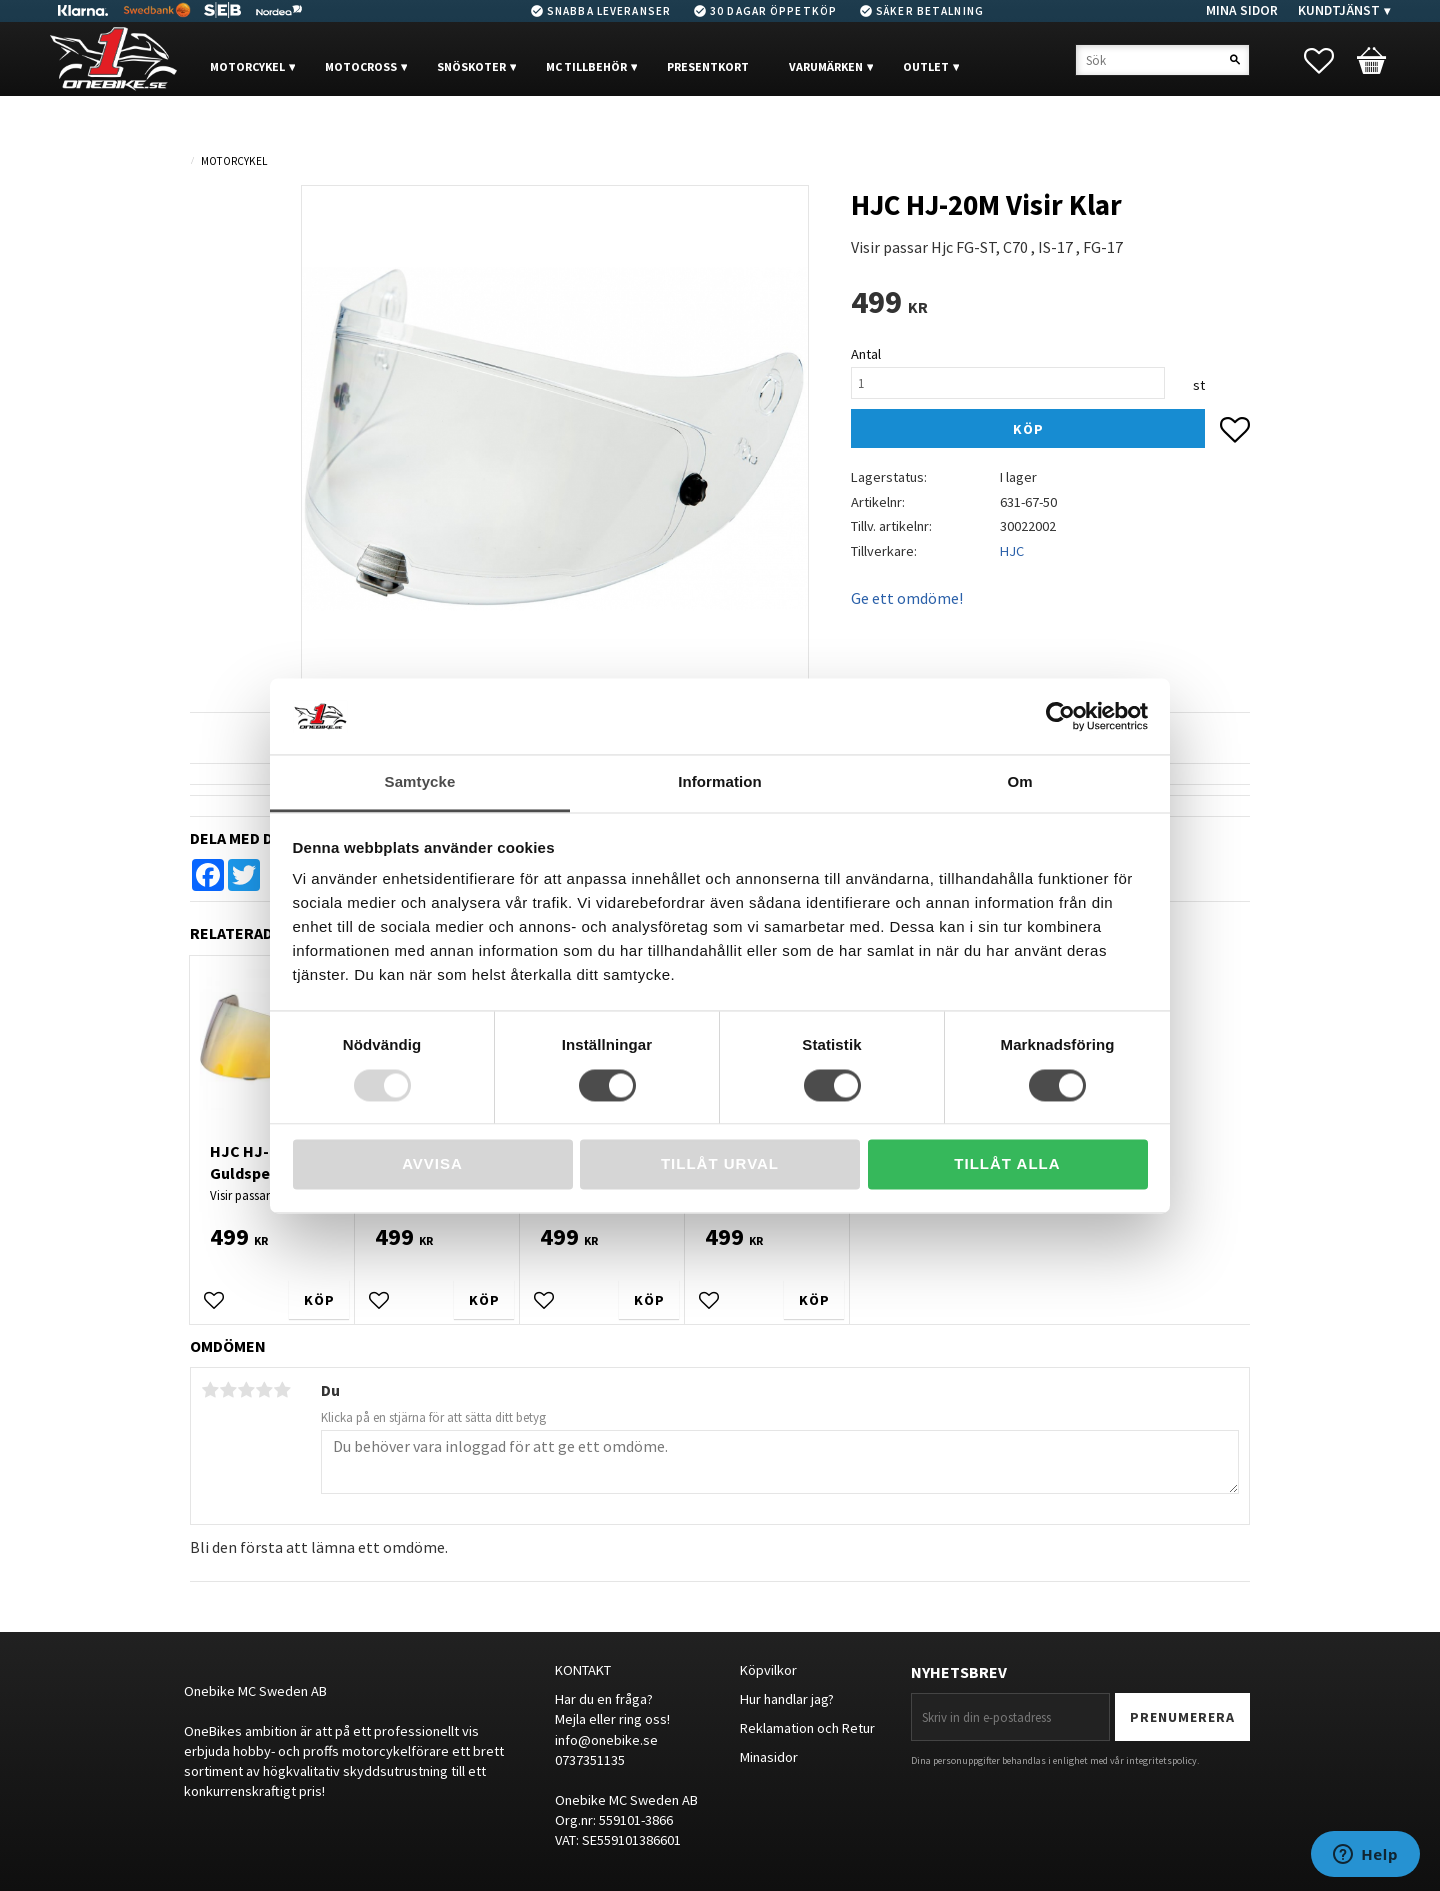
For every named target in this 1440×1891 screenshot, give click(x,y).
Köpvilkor (768, 1670)
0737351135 (590, 1760)
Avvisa (432, 1164)
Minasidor (769, 1757)
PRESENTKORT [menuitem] (708, 66)
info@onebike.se (606, 1740)
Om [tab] (1019, 782)
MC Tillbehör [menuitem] (586, 66)
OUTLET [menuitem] (926, 66)
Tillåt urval (720, 1164)
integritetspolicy (1161, 1760)
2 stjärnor (228, 1390)
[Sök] (1235, 60)
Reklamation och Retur (807, 1728)
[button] (1329, 61)
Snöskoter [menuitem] (471, 66)
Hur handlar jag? (787, 1699)
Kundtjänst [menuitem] (1339, 10)
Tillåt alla (1007, 1164)
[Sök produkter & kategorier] (1162, 60)
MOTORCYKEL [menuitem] (247, 66)
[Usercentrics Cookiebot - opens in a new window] (1060, 716)
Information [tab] (720, 782)
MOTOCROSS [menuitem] (361, 66)
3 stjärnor (246, 1390)
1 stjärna (210, 1390)
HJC (1012, 551)
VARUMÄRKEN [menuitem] (826, 66)
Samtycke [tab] (420, 782)
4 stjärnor (264, 1390)
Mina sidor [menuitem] (1242, 10)
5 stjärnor (282, 1390)
